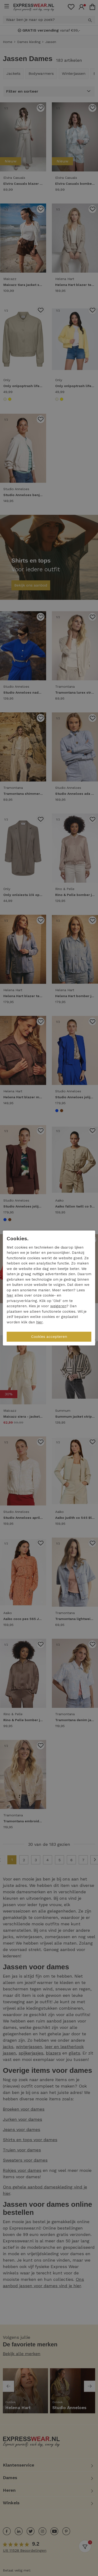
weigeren (58, 1306)
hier (10, 1295)
